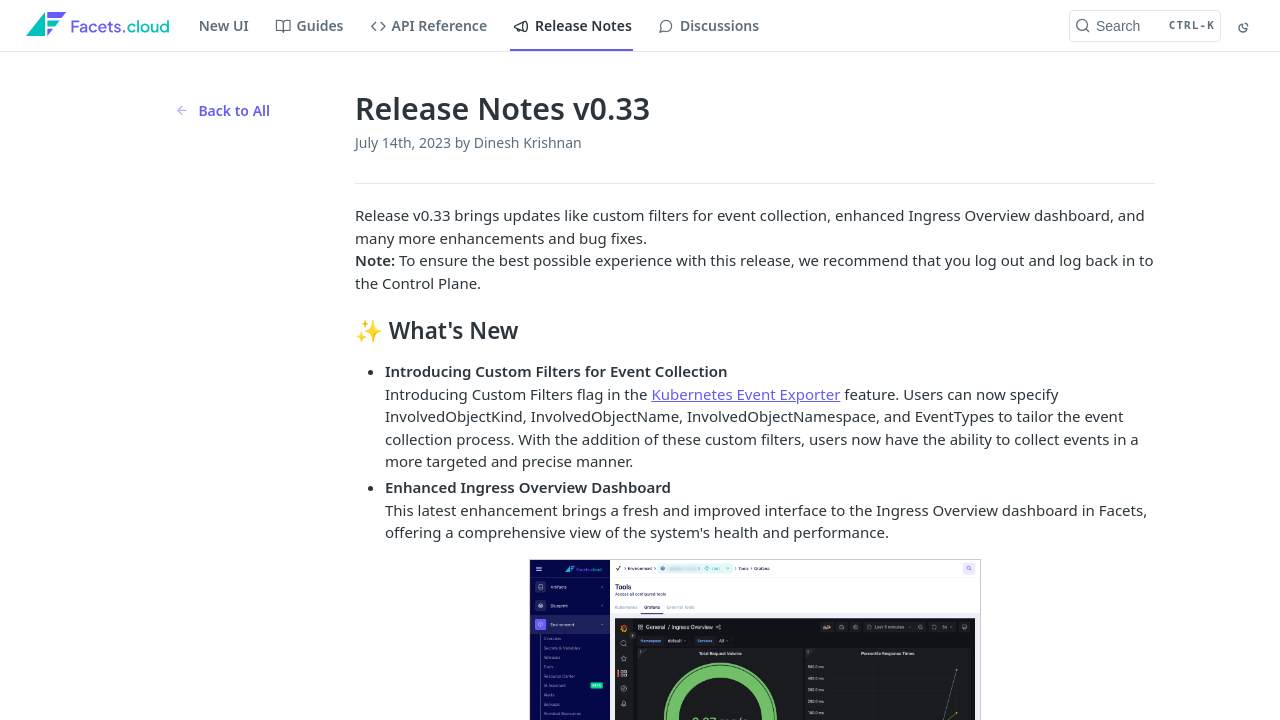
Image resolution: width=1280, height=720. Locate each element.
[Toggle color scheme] (1245, 26)
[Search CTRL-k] (1145, 26)
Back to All (222, 110)
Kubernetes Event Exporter (745, 394)
